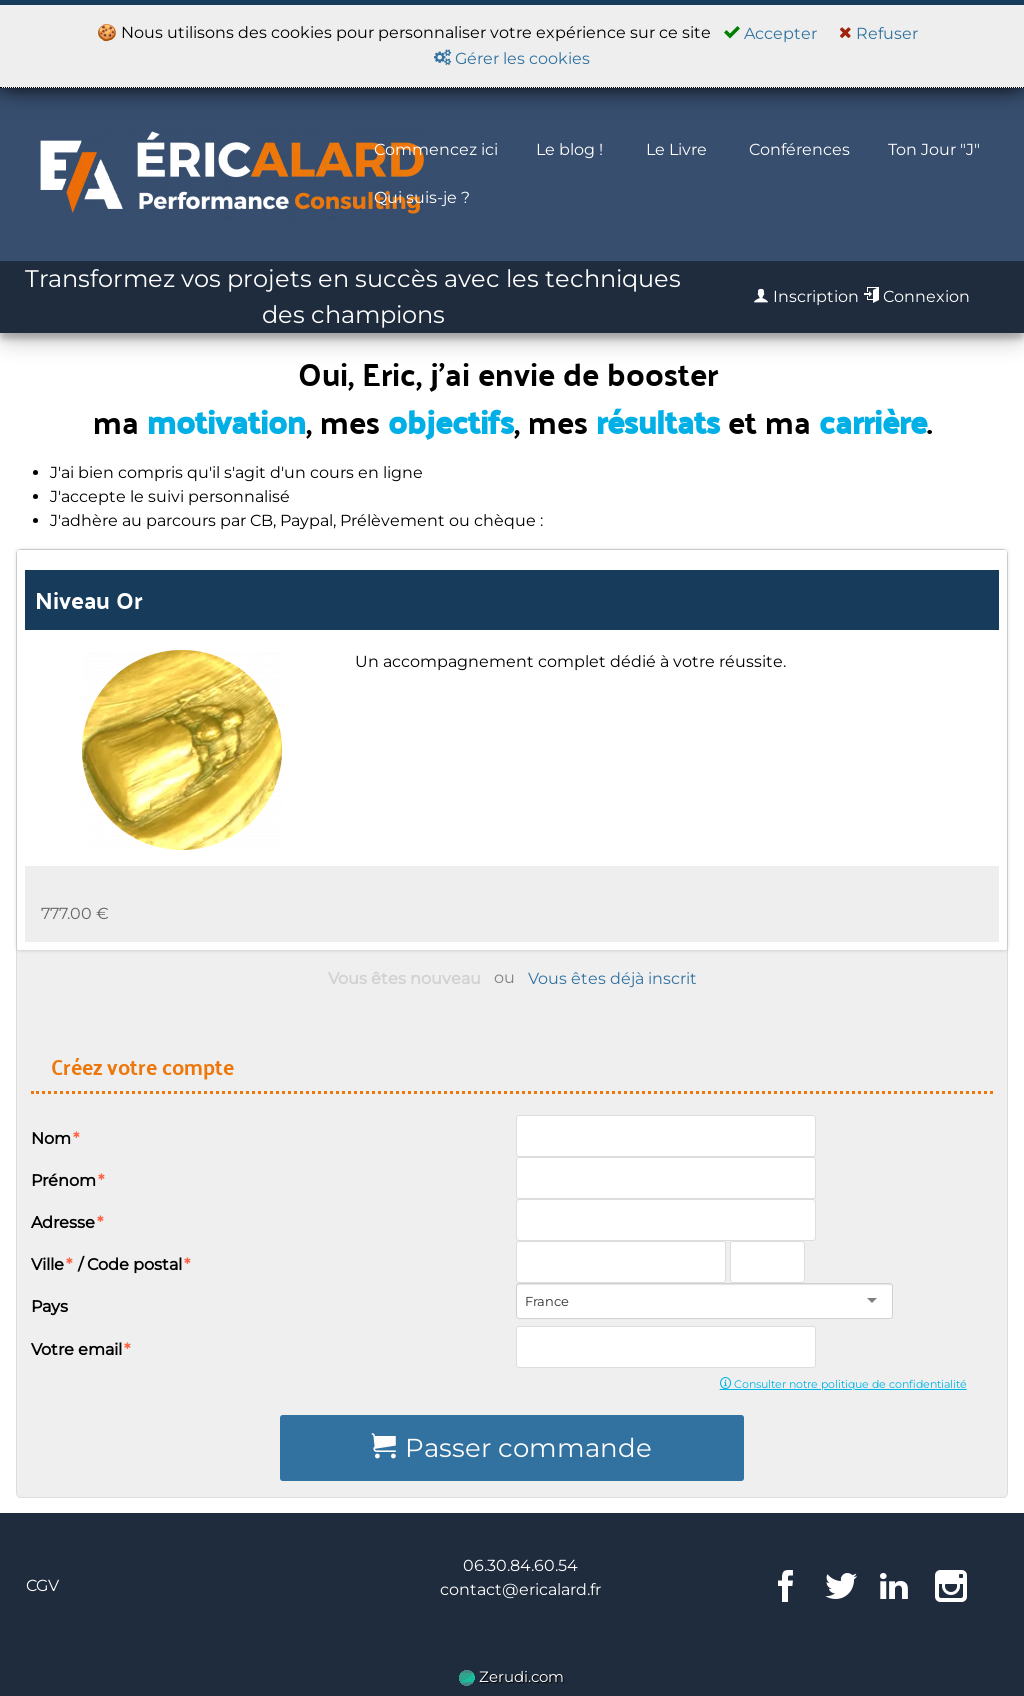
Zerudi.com (511, 1676)
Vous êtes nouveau (404, 978)
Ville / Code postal (111, 1264)
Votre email (81, 1349)
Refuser (878, 33)
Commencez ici (436, 149)
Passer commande (512, 1447)
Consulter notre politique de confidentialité (843, 1384)
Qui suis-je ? (422, 197)
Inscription (806, 296)
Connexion (916, 296)
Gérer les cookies (512, 58)
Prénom (68, 1180)
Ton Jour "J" (934, 149)
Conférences (799, 149)
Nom (56, 1138)
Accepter (770, 33)
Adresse (68, 1222)
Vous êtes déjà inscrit (612, 978)
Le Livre (676, 149)
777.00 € (75, 913)
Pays (49, 1306)
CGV (42, 1585)
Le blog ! (569, 149)
